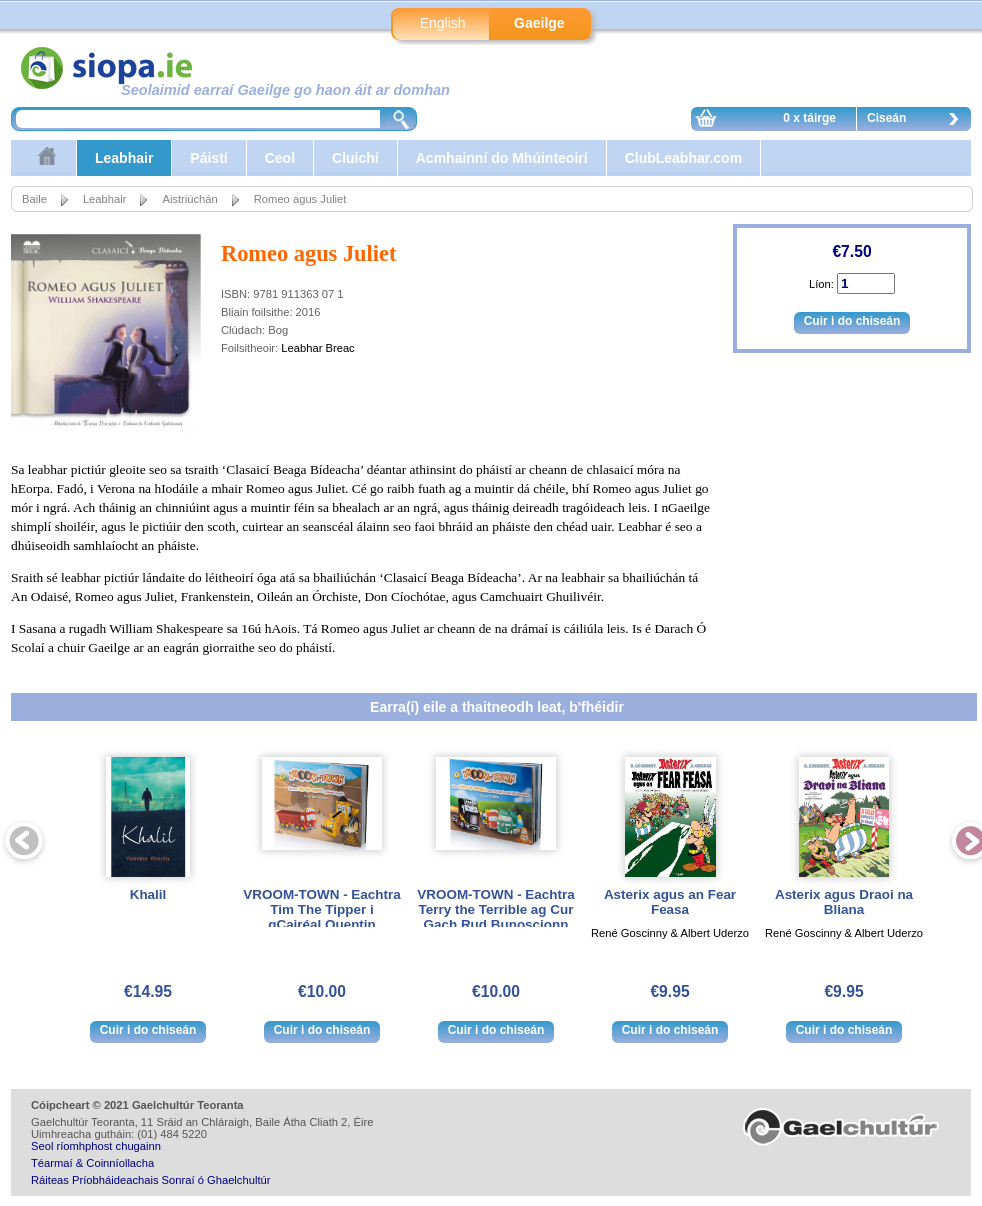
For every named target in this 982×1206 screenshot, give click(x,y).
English (443, 23)
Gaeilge (539, 23)
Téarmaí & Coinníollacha (92, 1163)
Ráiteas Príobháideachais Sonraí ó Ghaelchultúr (150, 1180)
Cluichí (355, 158)
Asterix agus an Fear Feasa (670, 902)
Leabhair (124, 158)
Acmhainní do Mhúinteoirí (502, 158)
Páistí (208, 158)
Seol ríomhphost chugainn (96, 1146)
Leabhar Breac (317, 348)
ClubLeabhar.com (683, 158)
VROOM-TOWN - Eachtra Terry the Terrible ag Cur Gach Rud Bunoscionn (495, 909)
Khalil (148, 894)
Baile (34, 199)
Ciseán (918, 121)
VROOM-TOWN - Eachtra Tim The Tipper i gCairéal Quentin (321, 909)
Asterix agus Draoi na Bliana (844, 902)
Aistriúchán (189, 199)
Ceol (280, 158)
